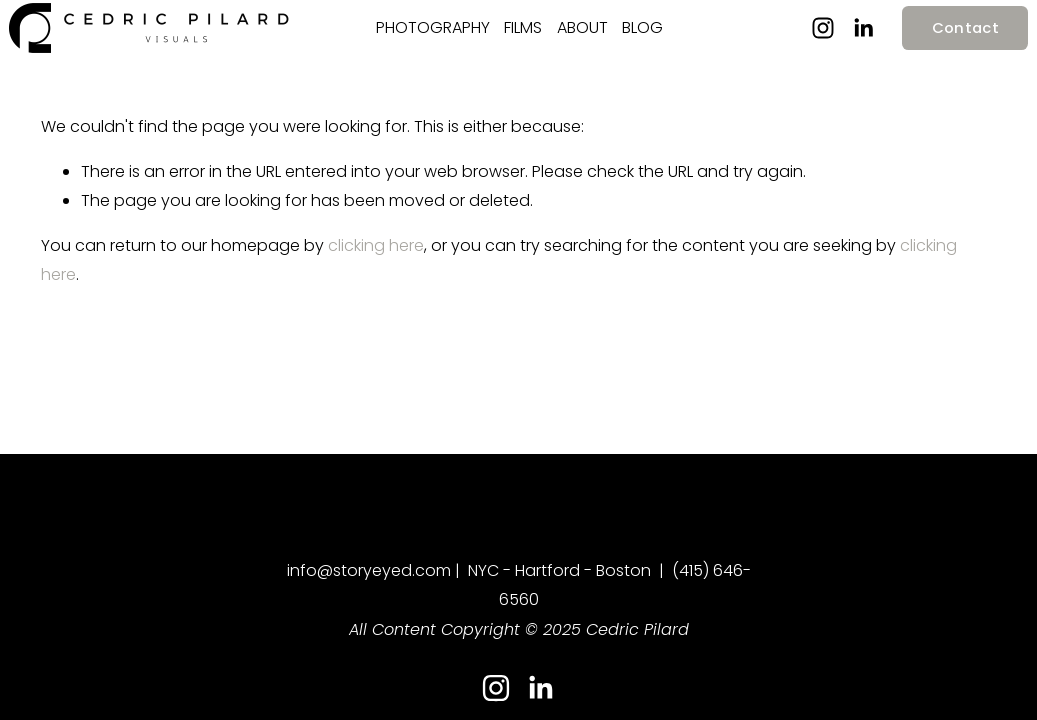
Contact (932, 39)
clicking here (376, 268)
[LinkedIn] (831, 40)
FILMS (523, 38)
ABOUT (582, 38)
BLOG (642, 38)
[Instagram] (790, 40)
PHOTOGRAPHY (433, 38)
